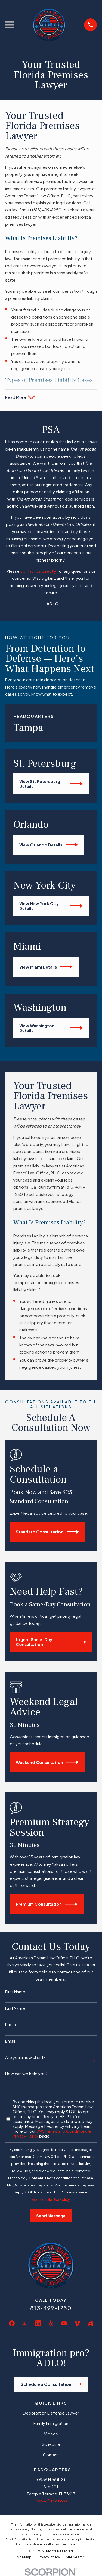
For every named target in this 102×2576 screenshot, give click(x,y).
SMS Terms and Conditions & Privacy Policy (52, 2133)
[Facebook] (12, 2323)
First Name (15, 1991)
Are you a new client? (25, 2057)
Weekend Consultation (47, 1762)
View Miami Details (45, 967)
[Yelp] (51, 2323)
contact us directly (38, 571)
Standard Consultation (47, 1532)
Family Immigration (50, 2423)
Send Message (51, 2215)
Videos (51, 2433)
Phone (11, 2024)
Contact (51, 2454)
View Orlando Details (48, 845)
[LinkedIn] (38, 2323)
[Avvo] (90, 2323)
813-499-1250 (51, 2307)
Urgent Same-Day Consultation (51, 1642)
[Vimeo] (77, 2323)
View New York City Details (50, 906)
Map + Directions (51, 2500)
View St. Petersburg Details (50, 784)
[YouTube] (64, 2323)
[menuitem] (24, 2557)
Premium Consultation (46, 1904)
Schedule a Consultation (51, 2384)
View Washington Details (50, 1028)
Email (10, 2041)
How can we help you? (26, 2073)
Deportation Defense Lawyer (51, 2412)
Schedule (51, 2444)
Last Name (15, 2008)
